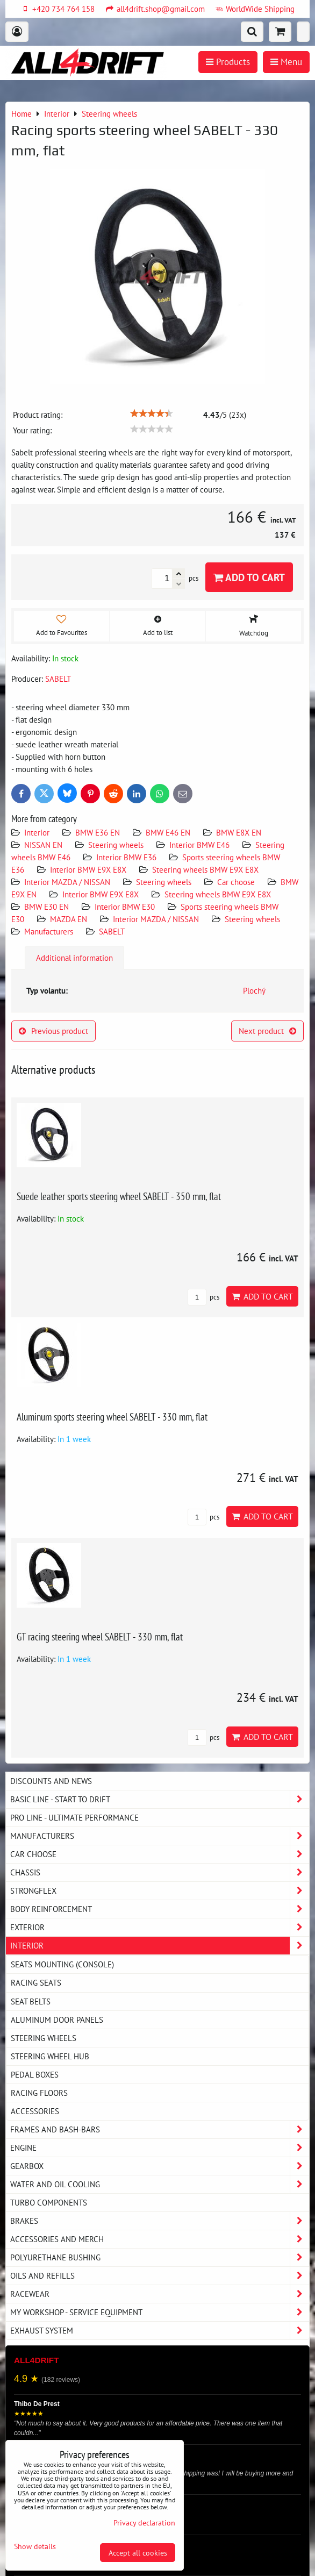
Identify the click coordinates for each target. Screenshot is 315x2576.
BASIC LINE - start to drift (159, 1799)
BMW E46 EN (168, 832)
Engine (159, 2148)
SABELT (112, 931)
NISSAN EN (43, 844)
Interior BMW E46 (199, 844)
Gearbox (159, 2166)
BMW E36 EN (97, 832)
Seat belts (31, 2001)
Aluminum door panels (57, 2019)
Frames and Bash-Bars (159, 2129)
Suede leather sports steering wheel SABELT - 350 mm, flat (119, 1196)
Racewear (159, 2294)
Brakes (159, 2221)
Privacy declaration (144, 2522)
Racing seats (36, 1982)
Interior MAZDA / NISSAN (67, 881)
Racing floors (39, 2092)
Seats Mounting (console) (62, 1964)
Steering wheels (116, 844)
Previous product (53, 1030)
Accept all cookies (138, 2553)
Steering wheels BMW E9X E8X (205, 869)
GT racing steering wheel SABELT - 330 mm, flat (100, 1636)
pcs (203, 1297)
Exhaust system (159, 2330)
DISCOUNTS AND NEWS (51, 1780)
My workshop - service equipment (159, 2312)
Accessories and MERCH (159, 2239)
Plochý (254, 990)
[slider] (151, 413)
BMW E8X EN (238, 832)
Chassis (159, 1872)
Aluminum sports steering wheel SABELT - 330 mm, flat (112, 1416)
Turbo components (48, 2202)
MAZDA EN (68, 919)
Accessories (35, 2111)
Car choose (236, 881)
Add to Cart (249, 577)
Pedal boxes (35, 2074)
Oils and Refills (159, 2276)
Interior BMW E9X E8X (88, 869)
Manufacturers (48, 931)
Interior (36, 832)
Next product (267, 1030)
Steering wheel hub (50, 2056)
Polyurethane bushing (159, 2257)
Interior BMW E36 (126, 857)
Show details (35, 2546)
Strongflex (159, 1891)
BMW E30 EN (46, 906)
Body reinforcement (159, 1909)
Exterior (159, 1927)
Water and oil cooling (159, 2184)
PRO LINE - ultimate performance (74, 1817)
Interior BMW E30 (125, 906)
